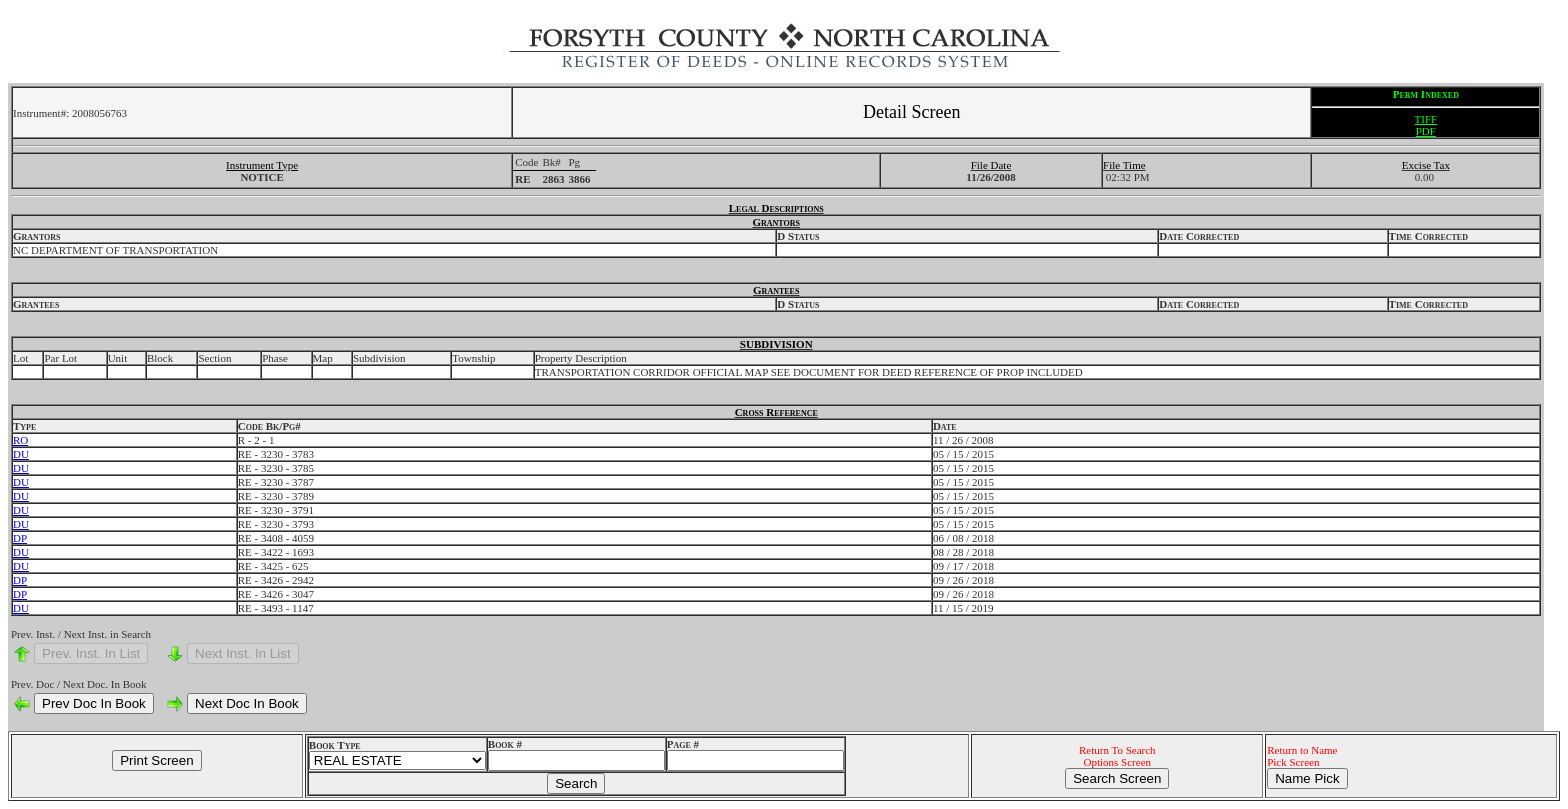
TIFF (1426, 119)
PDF (1426, 131)
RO (20, 440)
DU (21, 454)
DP (20, 538)
